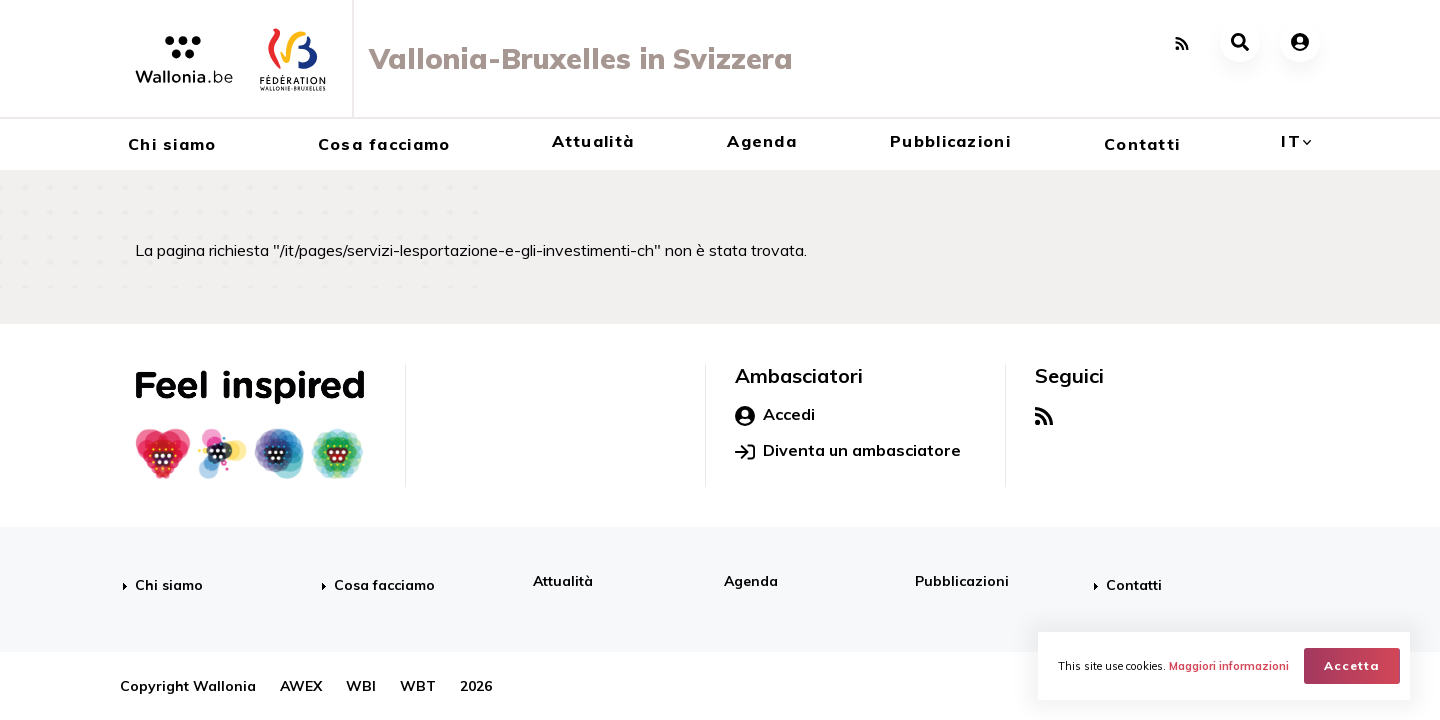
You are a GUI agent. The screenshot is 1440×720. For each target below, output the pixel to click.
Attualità (593, 141)
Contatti (1142, 144)
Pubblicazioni (950, 141)
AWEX (301, 686)
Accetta (1352, 665)
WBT (418, 686)
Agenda (762, 141)
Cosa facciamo (384, 144)
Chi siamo (172, 144)
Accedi (775, 415)
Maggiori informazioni (1229, 666)
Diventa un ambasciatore (848, 451)
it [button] (1291, 141)
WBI (361, 686)
